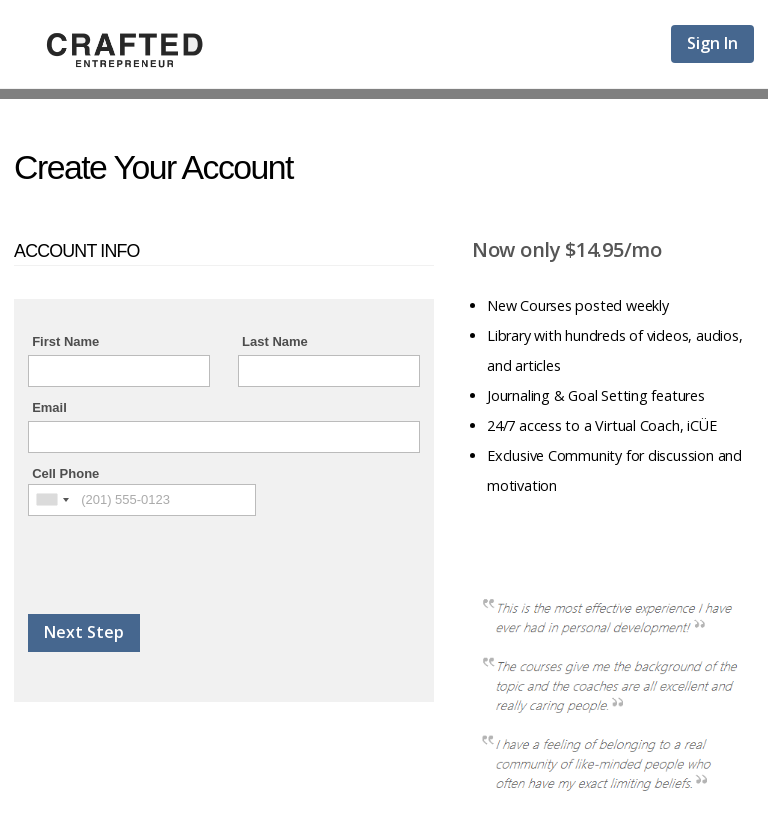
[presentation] (180, 555)
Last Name (275, 341)
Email (49, 407)
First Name (65, 341)
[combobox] (52, 500)
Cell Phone (65, 473)
